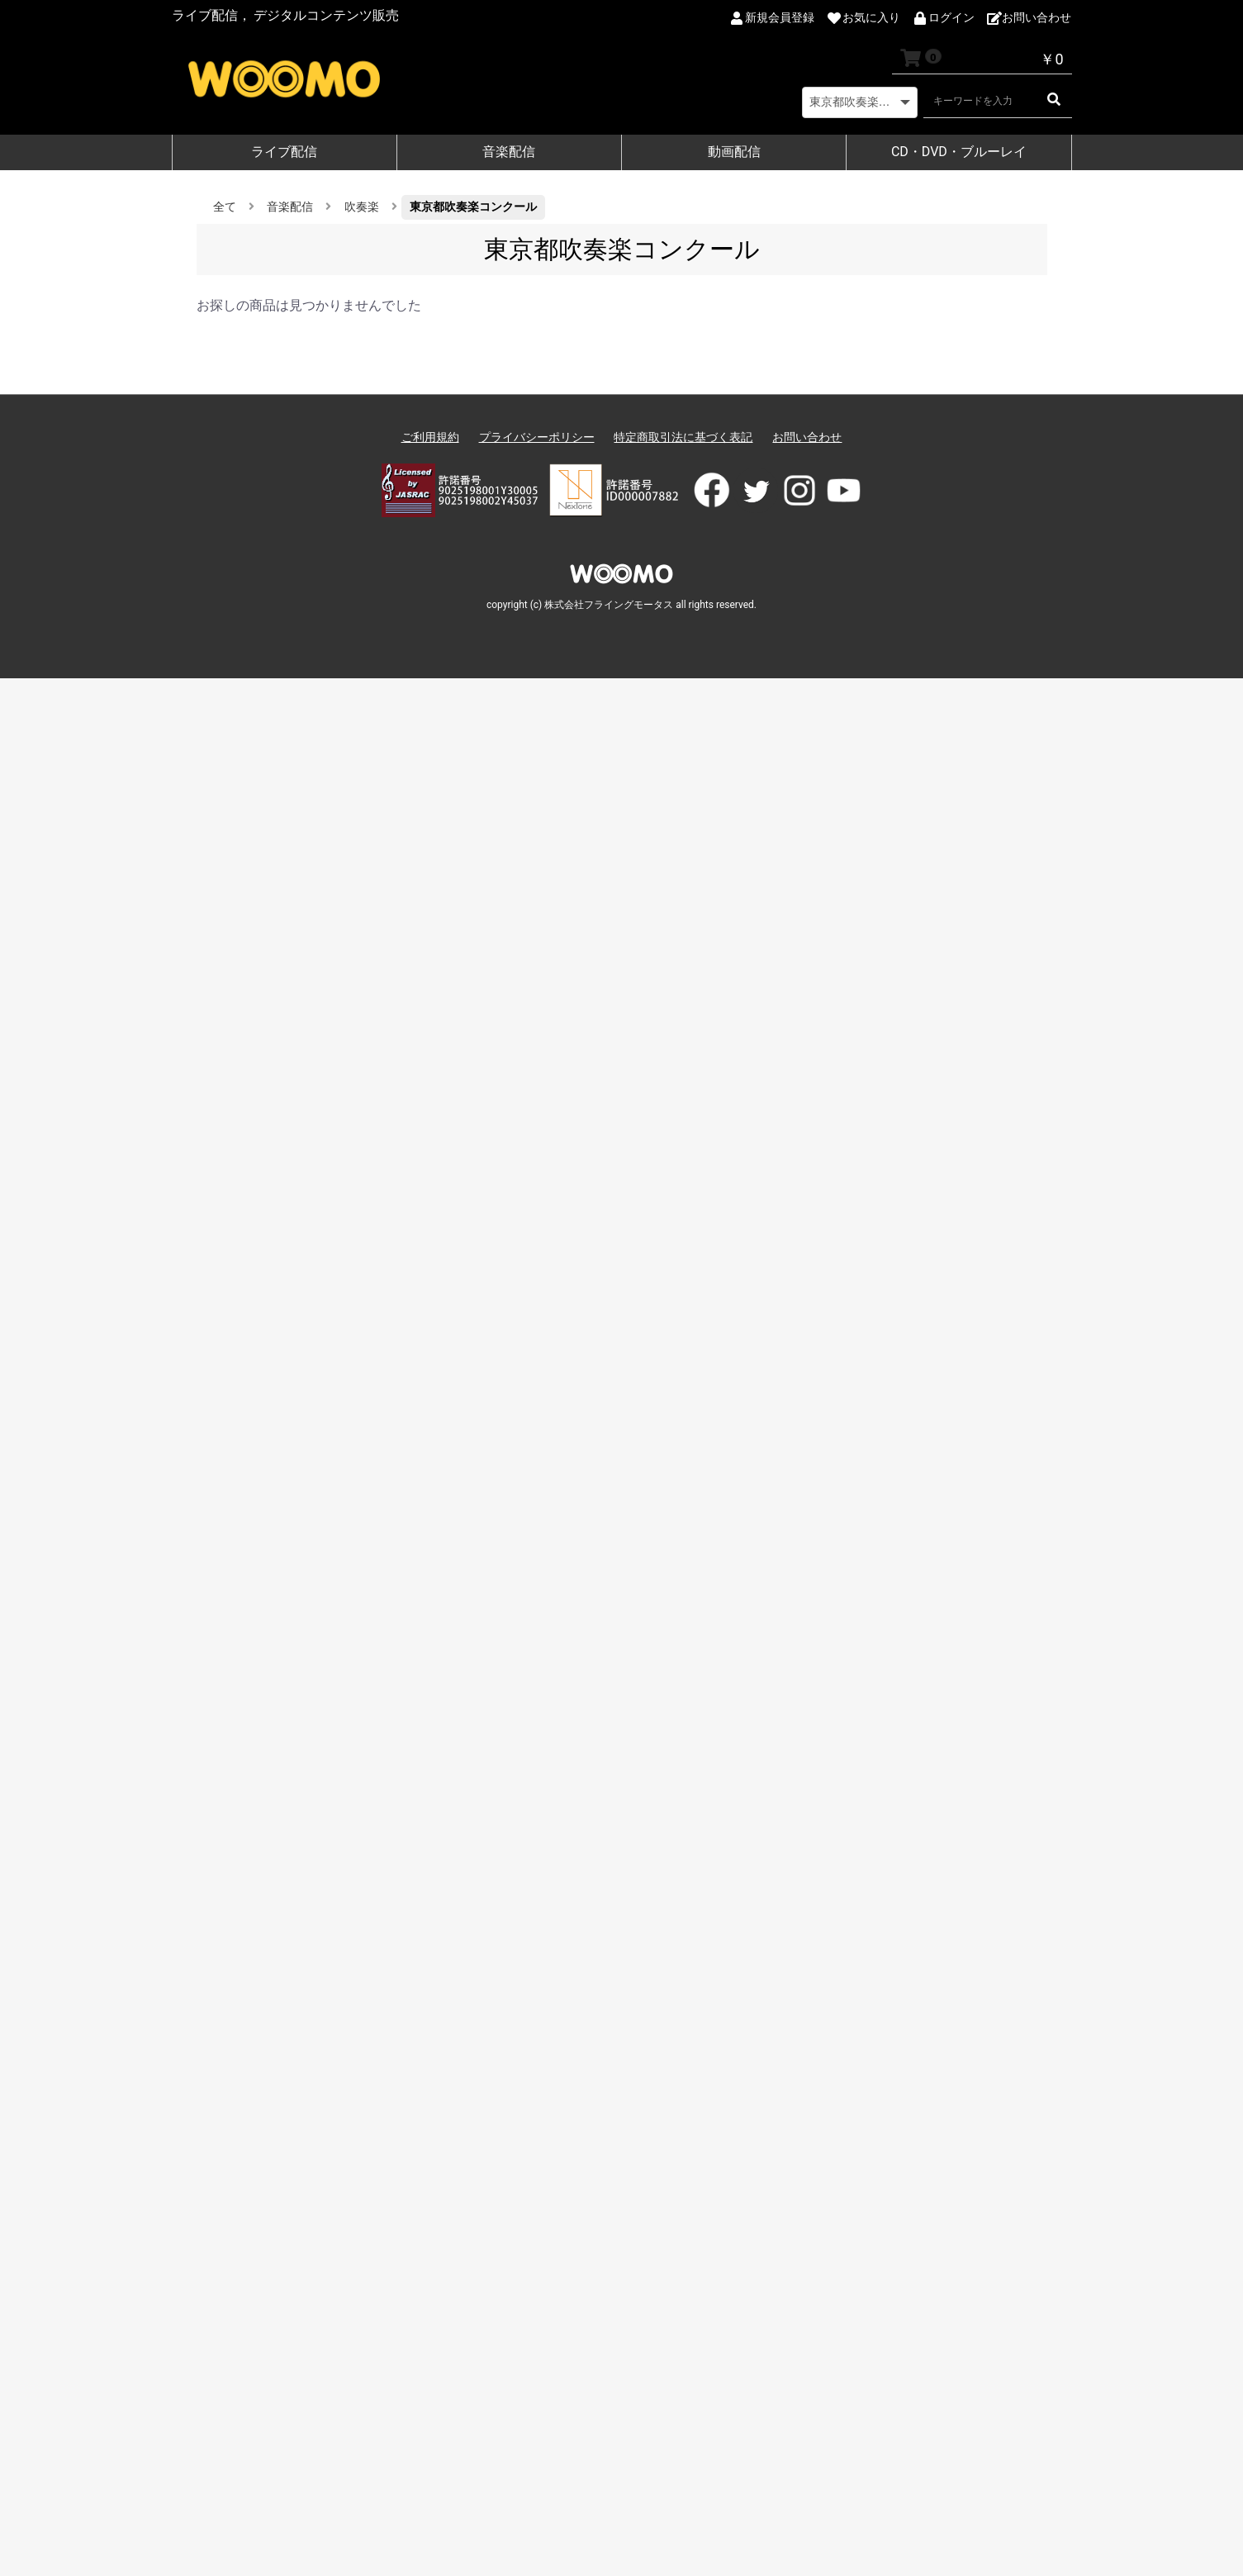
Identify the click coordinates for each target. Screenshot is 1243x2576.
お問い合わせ (807, 437)
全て (224, 206)
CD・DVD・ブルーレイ (959, 151)
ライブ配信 (284, 151)
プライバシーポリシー (537, 437)
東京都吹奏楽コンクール (473, 206)
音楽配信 (508, 151)
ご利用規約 (430, 437)
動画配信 (734, 151)
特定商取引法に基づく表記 (683, 437)
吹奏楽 (361, 206)
